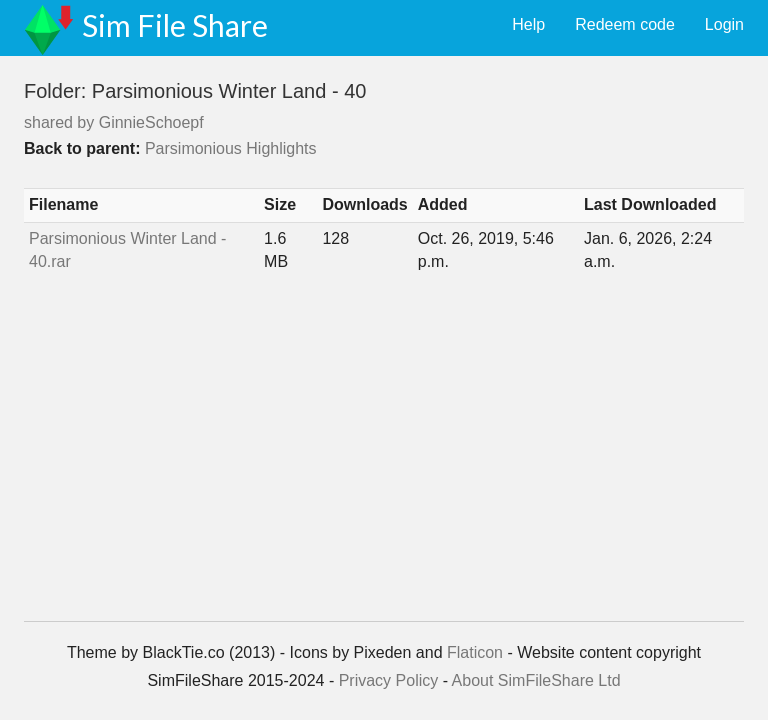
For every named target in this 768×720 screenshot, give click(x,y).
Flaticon (475, 652)
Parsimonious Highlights (231, 148)
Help (528, 24)
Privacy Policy (389, 680)
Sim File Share (175, 25)
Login (724, 24)
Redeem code (625, 24)
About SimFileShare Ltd (536, 680)
